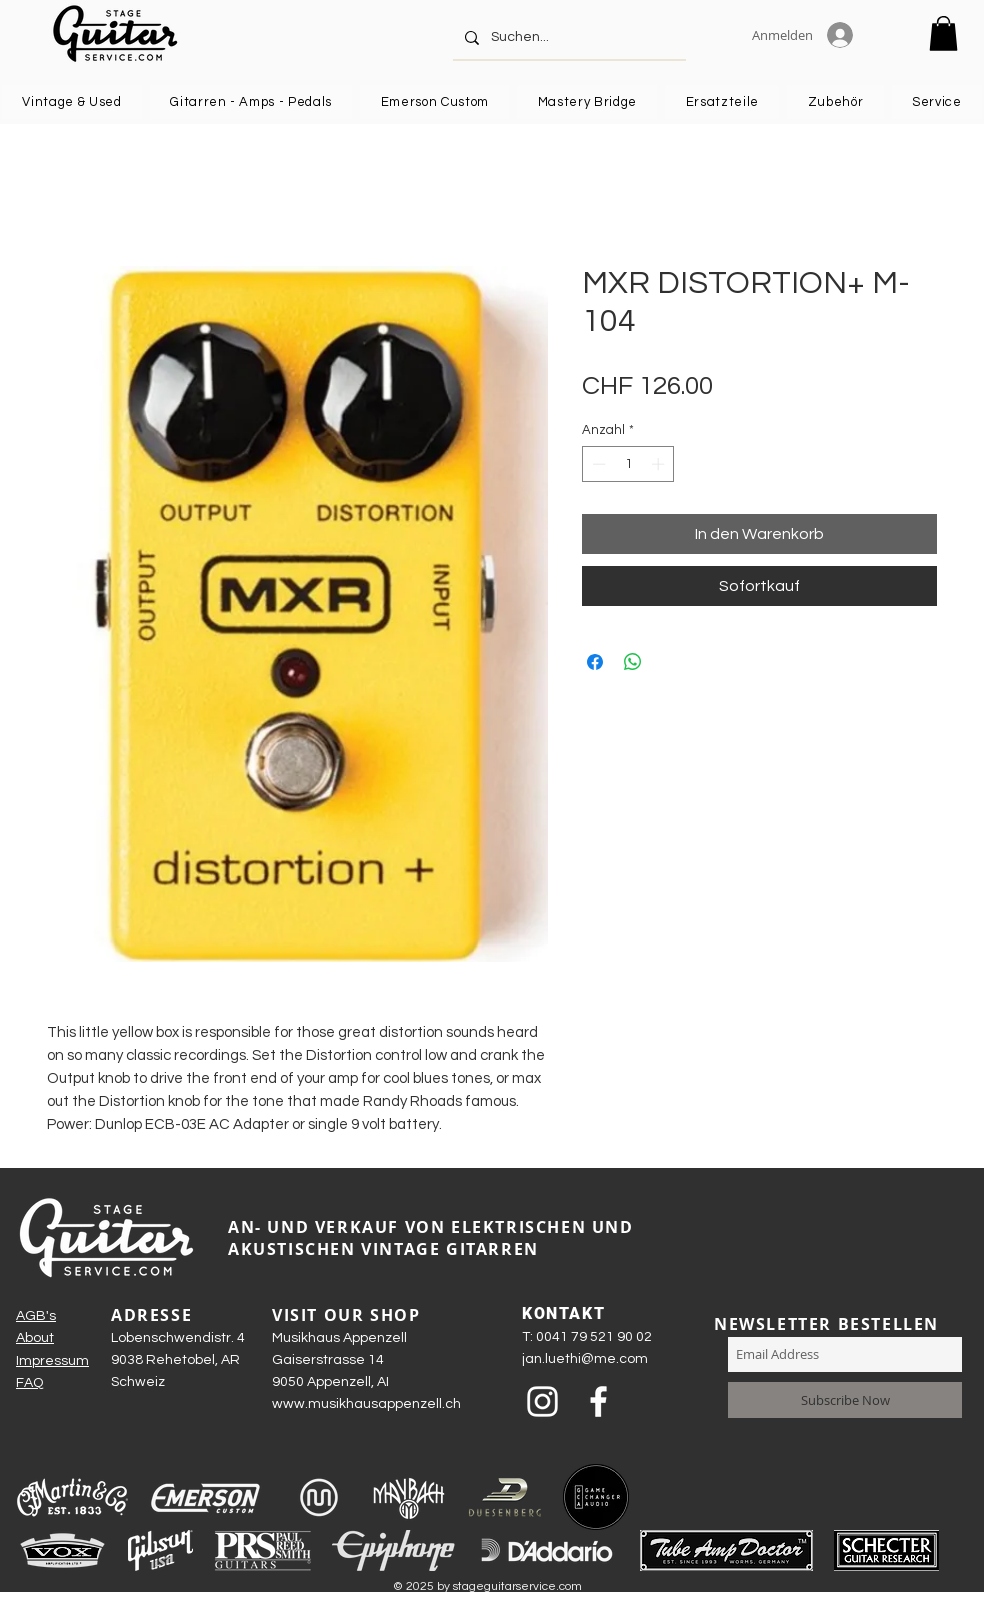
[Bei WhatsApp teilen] (633, 662)
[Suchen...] (567, 37)
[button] (943, 33)
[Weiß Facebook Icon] (598, 1401)
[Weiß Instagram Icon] (542, 1401)
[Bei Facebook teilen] (595, 662)
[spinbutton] (628, 464)
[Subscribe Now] (845, 1400)
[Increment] (660, 464)
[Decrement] (597, 464)
